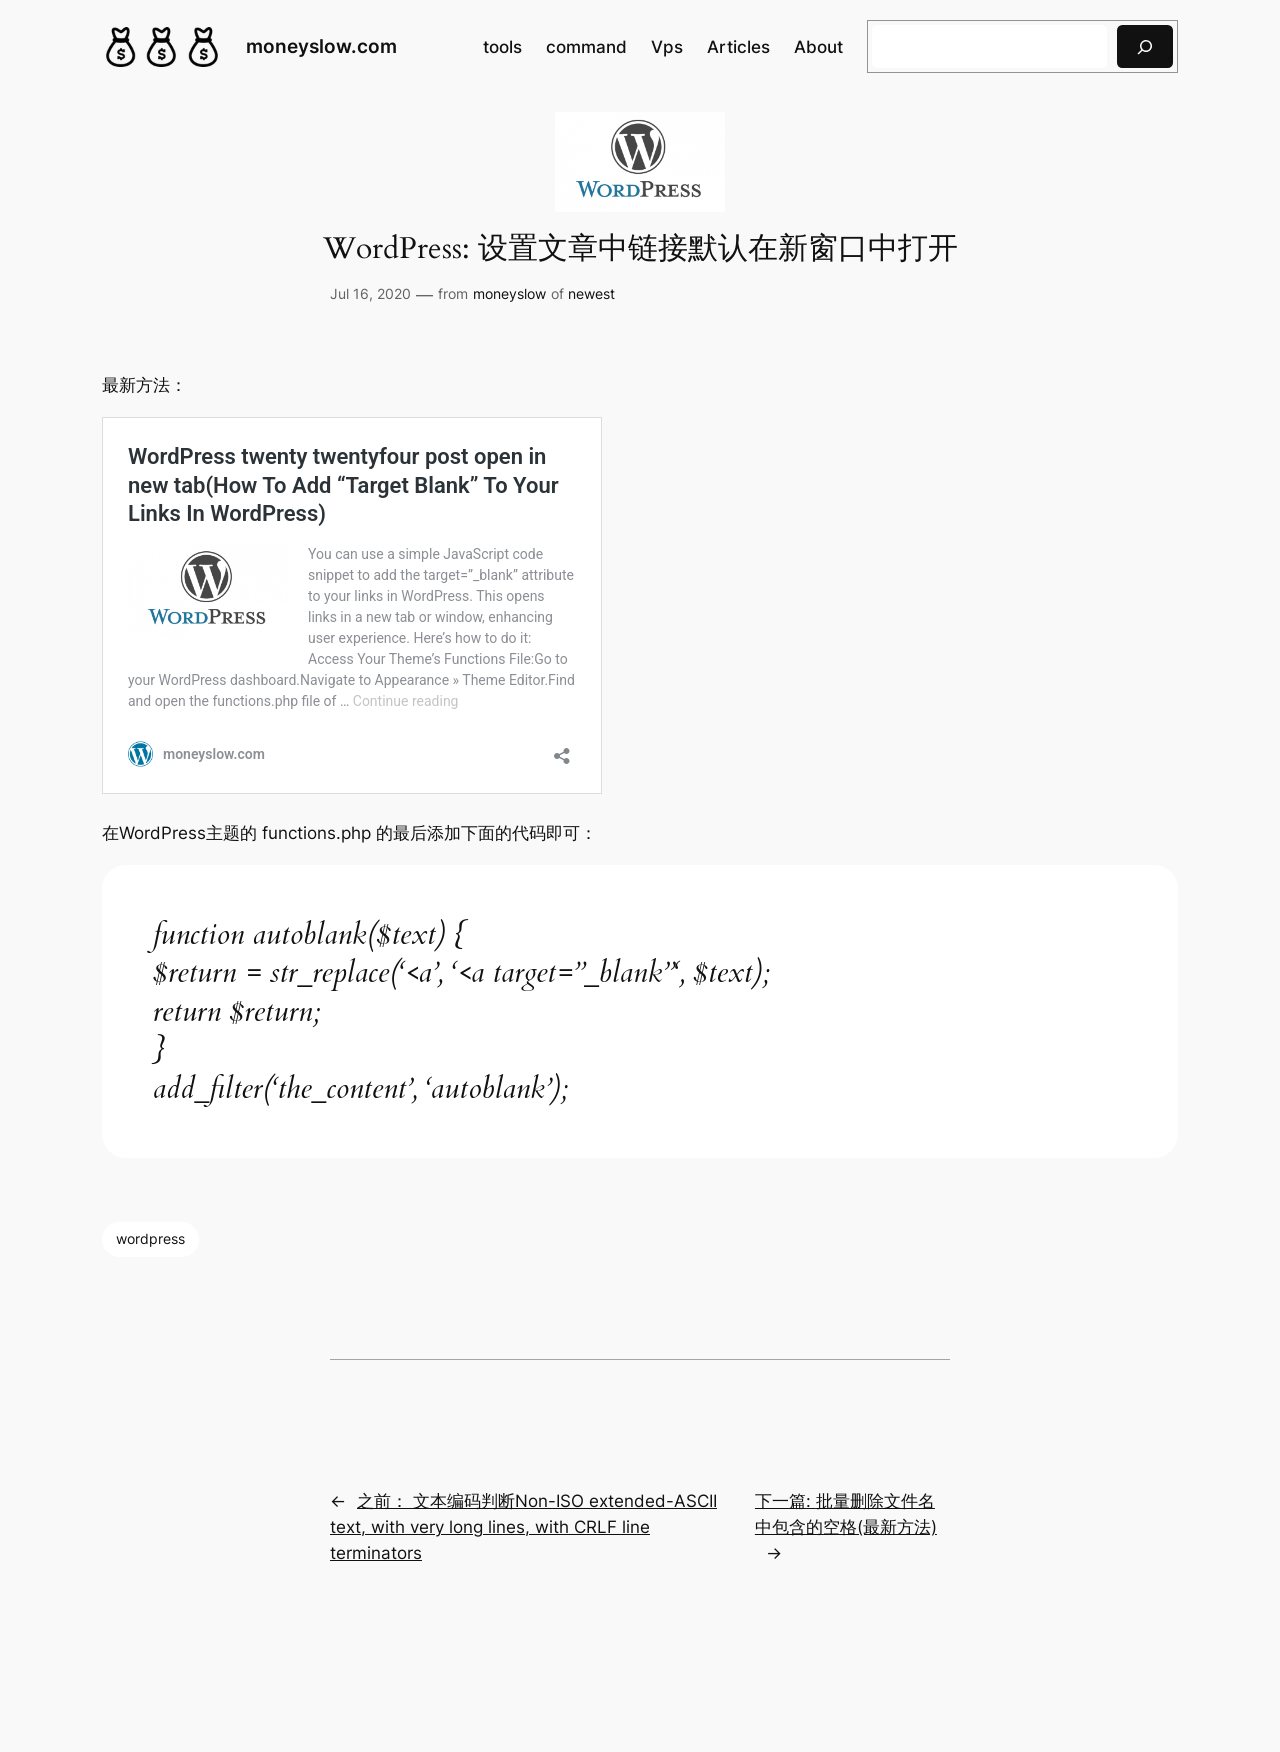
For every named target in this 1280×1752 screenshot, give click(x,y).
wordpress (150, 1238)
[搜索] (1145, 46)
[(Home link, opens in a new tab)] (162, 47)
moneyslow (509, 293)
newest (591, 293)
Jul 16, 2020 (370, 293)
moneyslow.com (321, 46)
